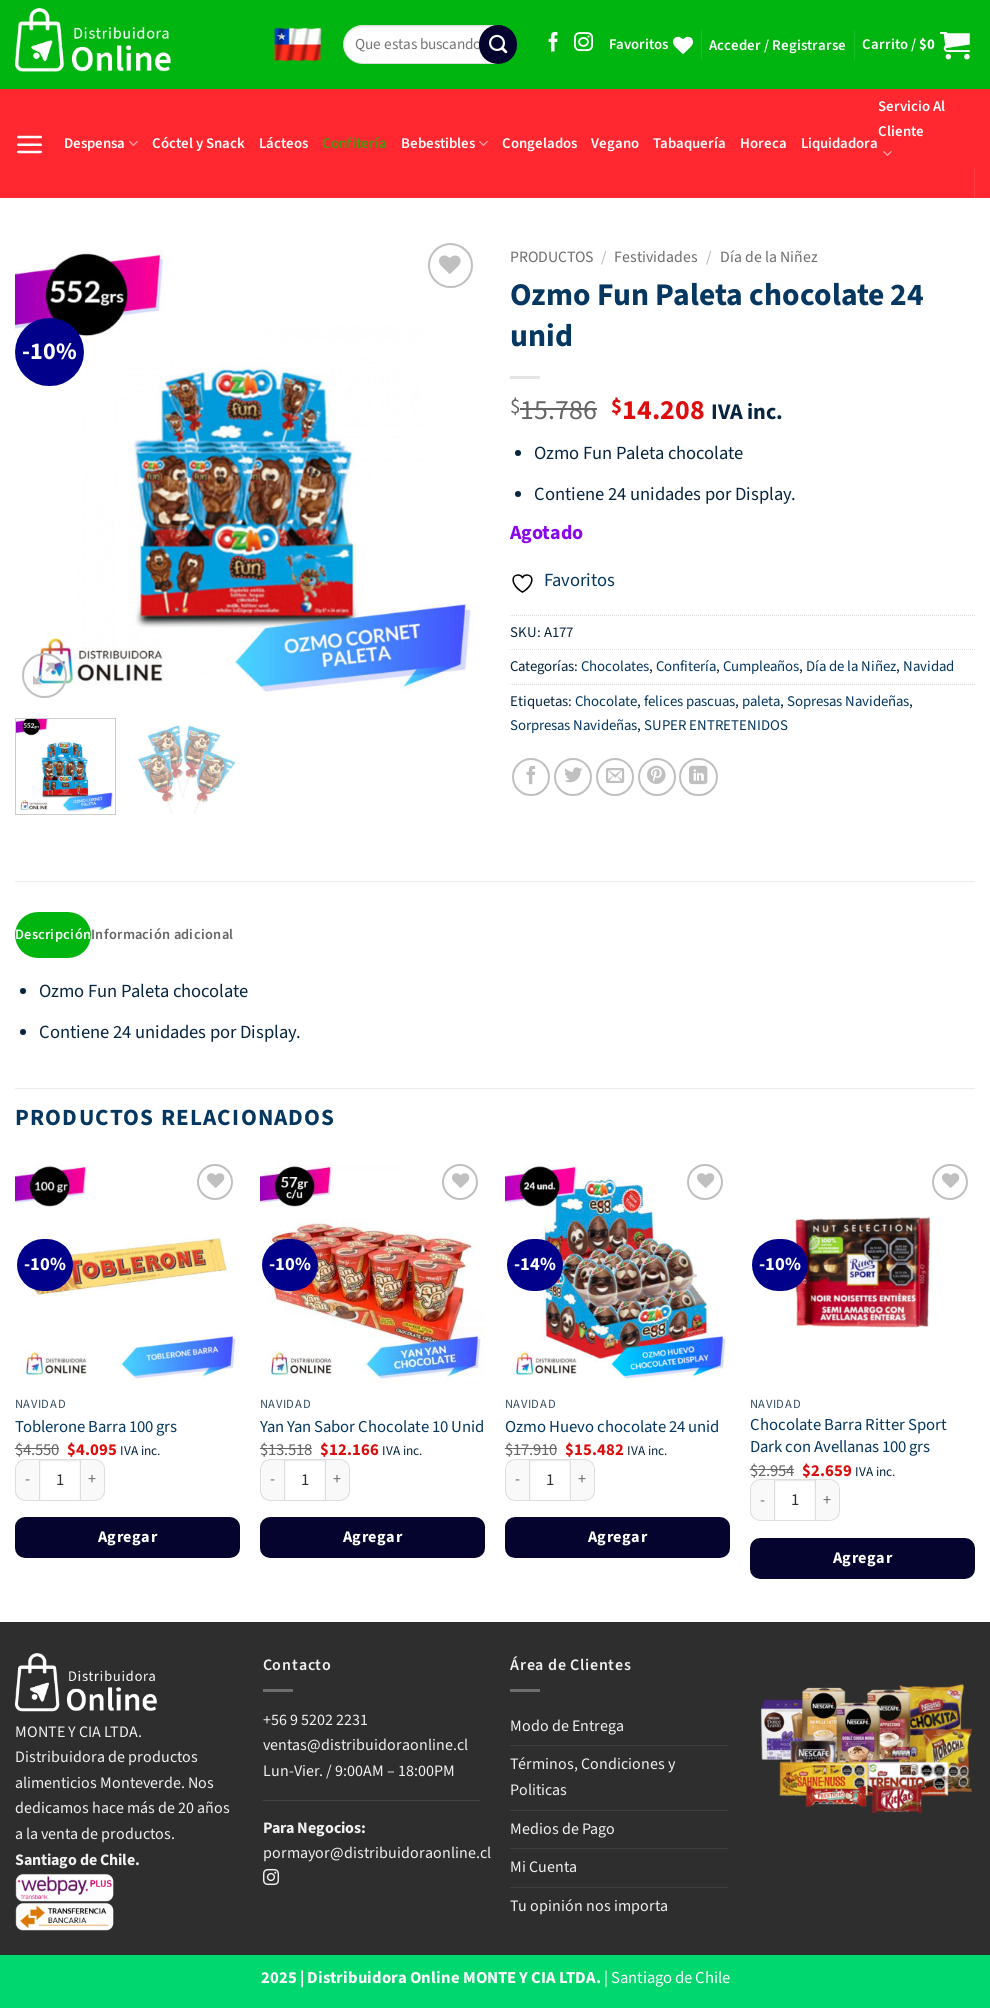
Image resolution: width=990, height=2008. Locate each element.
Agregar (127, 1538)
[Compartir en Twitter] (573, 777)
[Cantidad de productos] (60, 1481)
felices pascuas (689, 701)
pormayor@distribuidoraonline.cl (377, 1854)
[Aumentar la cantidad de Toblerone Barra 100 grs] (93, 1481)
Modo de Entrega (567, 1727)
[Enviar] (498, 44)
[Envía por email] (615, 777)
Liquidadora (839, 143)
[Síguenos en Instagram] (583, 43)
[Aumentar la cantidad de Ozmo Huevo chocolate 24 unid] (583, 1481)
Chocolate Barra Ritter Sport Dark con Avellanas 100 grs (848, 1438)
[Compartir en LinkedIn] (698, 777)
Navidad (928, 666)
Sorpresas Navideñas (573, 725)
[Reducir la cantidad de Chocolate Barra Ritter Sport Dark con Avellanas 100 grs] (762, 1501)
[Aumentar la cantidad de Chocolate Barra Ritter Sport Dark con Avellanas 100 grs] (828, 1501)
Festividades (656, 257)
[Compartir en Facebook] (531, 777)
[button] (777, 46)
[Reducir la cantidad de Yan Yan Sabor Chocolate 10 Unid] (272, 1481)
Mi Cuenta (543, 1868)
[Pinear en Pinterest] (657, 777)
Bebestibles (444, 143)
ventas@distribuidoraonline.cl (367, 1746)
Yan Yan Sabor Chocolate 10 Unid (372, 1429)
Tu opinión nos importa (589, 1907)
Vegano (615, 143)
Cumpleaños (761, 666)
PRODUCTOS (551, 257)
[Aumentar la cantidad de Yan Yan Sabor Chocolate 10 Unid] (338, 1481)
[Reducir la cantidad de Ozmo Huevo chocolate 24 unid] (517, 1481)
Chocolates (615, 666)
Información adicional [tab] (166, 935)
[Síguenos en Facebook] (553, 43)
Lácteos (283, 143)
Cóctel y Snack (198, 143)
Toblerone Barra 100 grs (96, 1429)
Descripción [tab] (54, 935)
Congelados (539, 143)
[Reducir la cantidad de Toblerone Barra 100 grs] (27, 1481)
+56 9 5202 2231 (315, 1721)
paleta (761, 701)
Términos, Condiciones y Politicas (592, 1778)
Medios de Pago (562, 1830)
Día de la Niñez (769, 257)
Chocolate (606, 701)
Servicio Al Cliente (911, 129)
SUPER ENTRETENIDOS (716, 725)
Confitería (354, 143)
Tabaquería (689, 143)
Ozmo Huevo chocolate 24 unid (612, 1429)
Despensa (101, 143)
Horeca (763, 143)
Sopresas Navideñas (848, 701)
